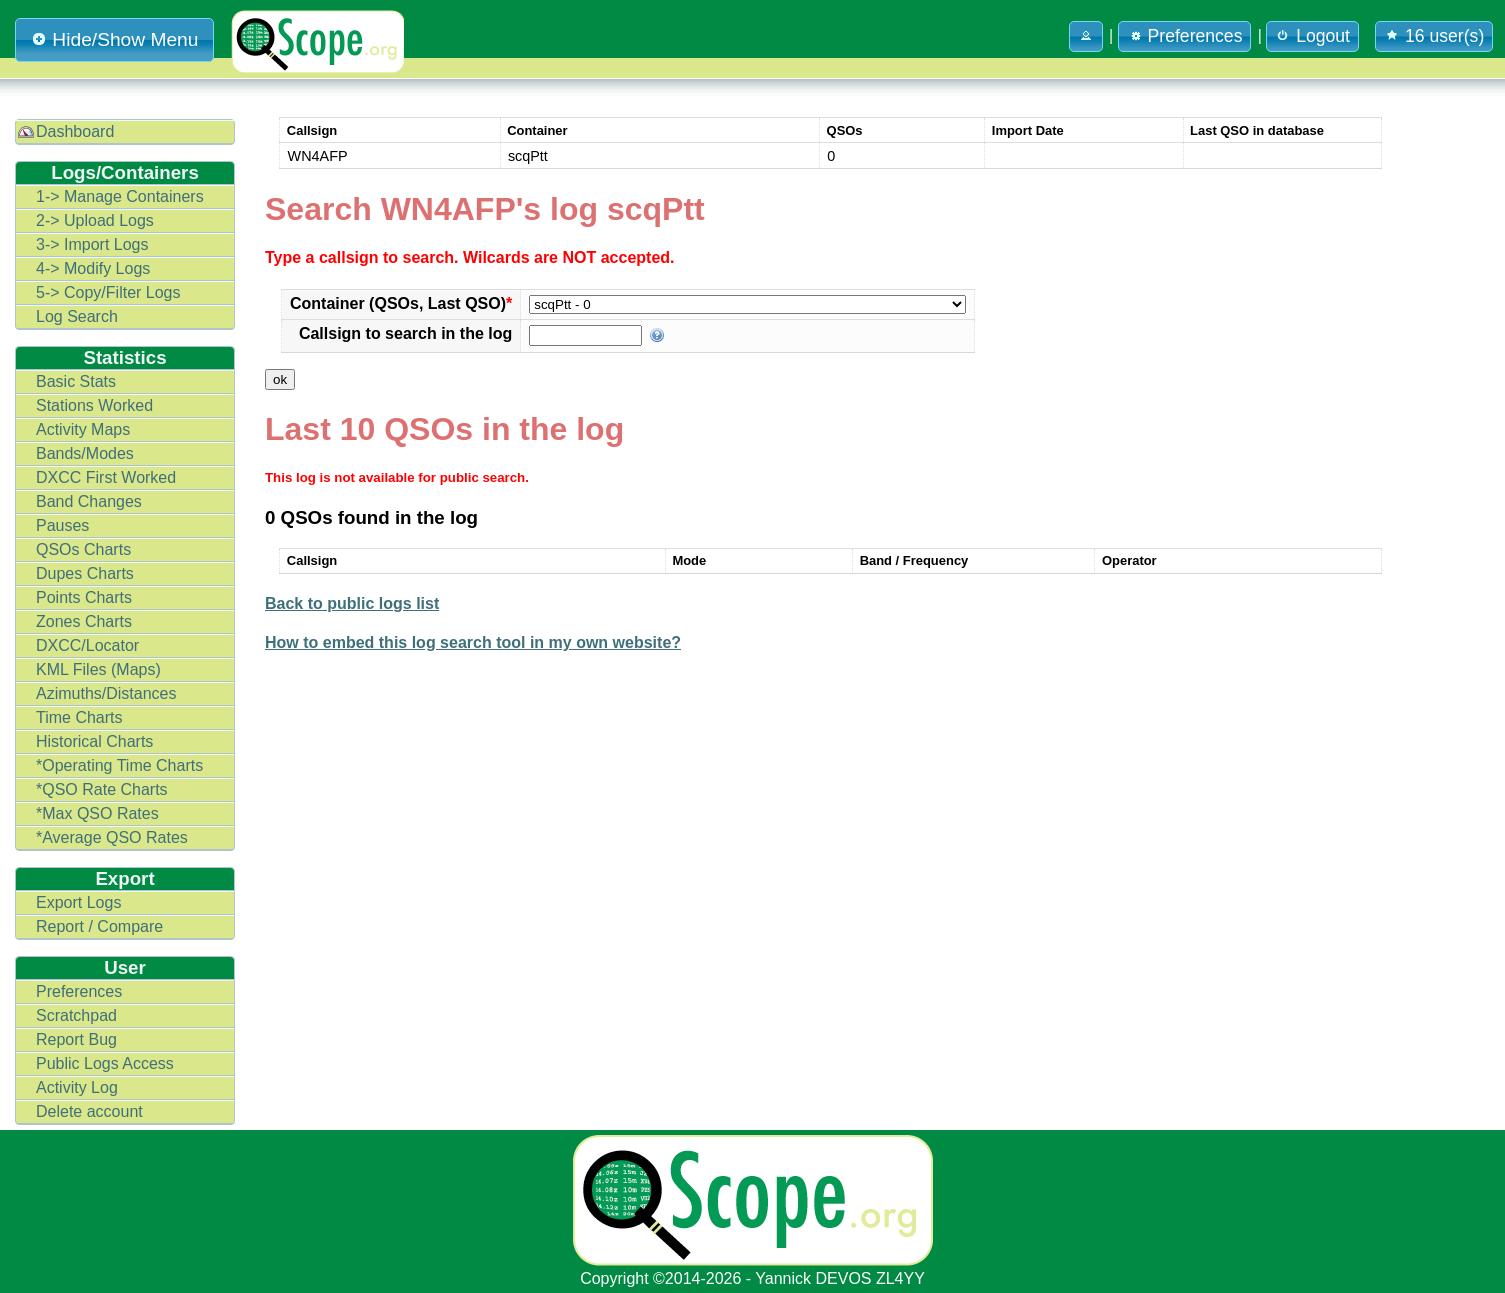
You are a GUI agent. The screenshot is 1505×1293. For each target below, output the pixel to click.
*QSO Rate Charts (102, 789)
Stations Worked (94, 405)
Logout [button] (1312, 36)
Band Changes (89, 501)
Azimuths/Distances (106, 693)
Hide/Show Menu (114, 39)
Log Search (77, 316)
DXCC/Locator (87, 645)
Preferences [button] (1185, 36)
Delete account (89, 1111)
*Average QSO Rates (112, 837)
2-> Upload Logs (95, 220)
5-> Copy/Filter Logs (108, 292)
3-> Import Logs (92, 244)
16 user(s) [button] (1434, 36)
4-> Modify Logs (93, 268)
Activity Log (77, 1087)
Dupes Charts (85, 573)
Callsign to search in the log (405, 333)
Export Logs (78, 902)
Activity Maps (83, 429)
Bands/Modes (85, 453)
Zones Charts (84, 621)
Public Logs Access (105, 1063)
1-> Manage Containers (120, 196)
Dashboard (75, 131)
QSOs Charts (83, 549)
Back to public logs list (352, 603)
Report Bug (76, 1039)
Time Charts (79, 717)
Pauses (62, 525)
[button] (1086, 36)
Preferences (79, 991)
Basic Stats (76, 381)
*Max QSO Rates (97, 813)
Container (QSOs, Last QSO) (401, 303)
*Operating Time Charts (119, 765)
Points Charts (84, 597)
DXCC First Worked (106, 477)
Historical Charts (94, 741)
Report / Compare (99, 926)
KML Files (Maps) (98, 669)
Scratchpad (76, 1015)
